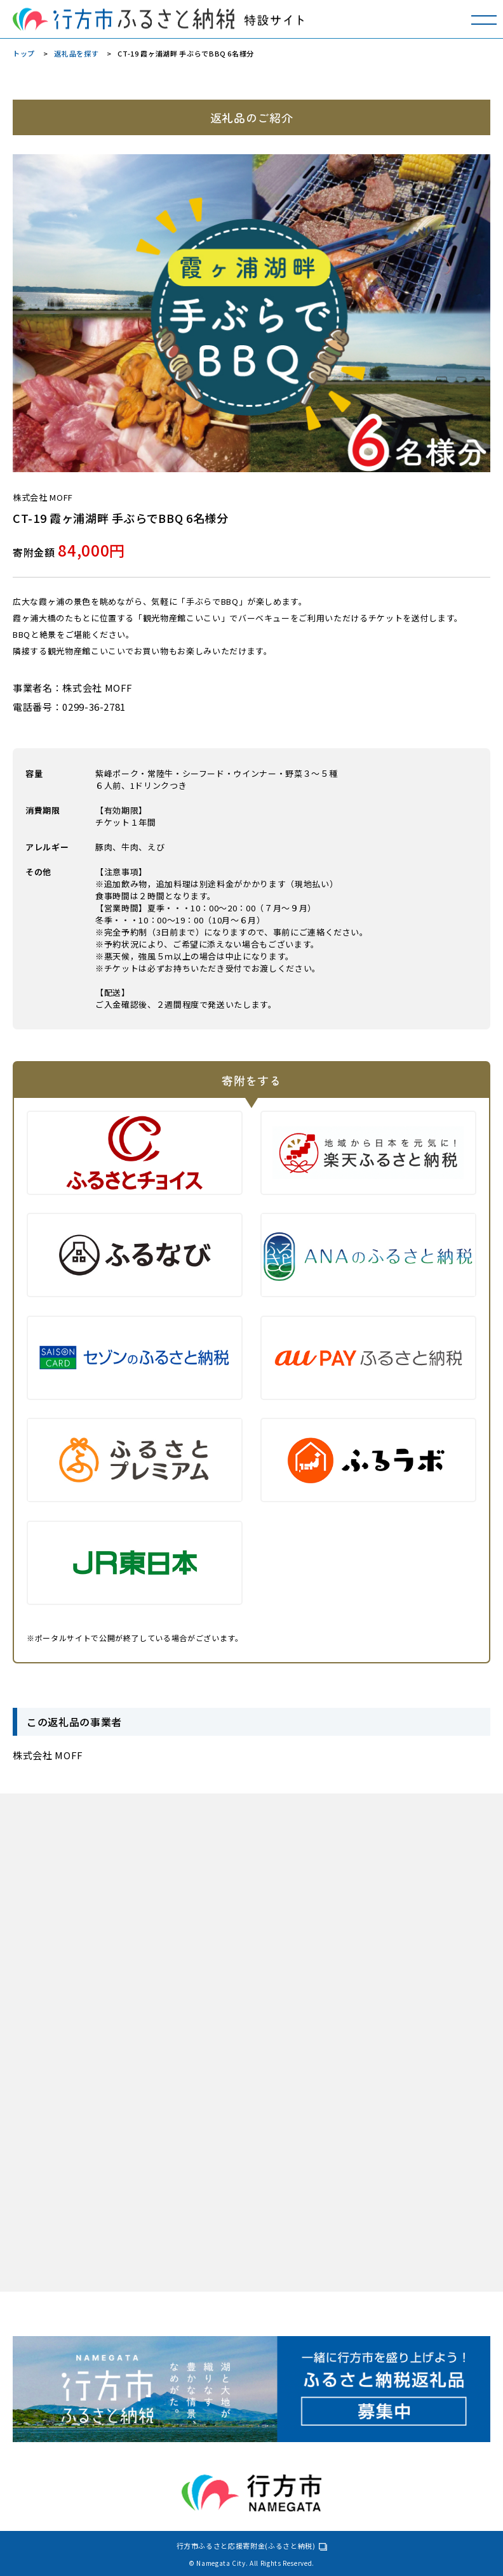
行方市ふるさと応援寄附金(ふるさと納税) (246, 2545)
